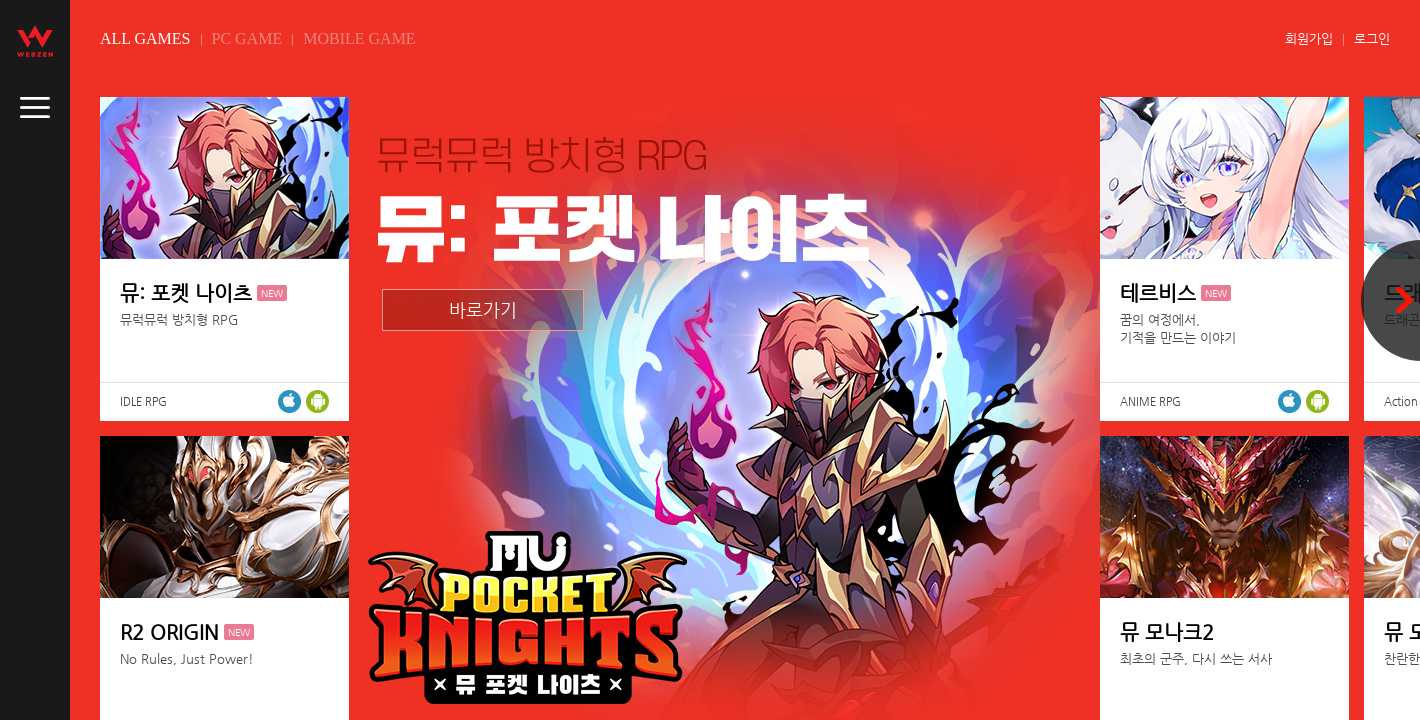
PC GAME (247, 38)
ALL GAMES (145, 38)
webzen (35, 41)
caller (35, 108)
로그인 (1372, 38)
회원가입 (1309, 38)
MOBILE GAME (359, 38)
